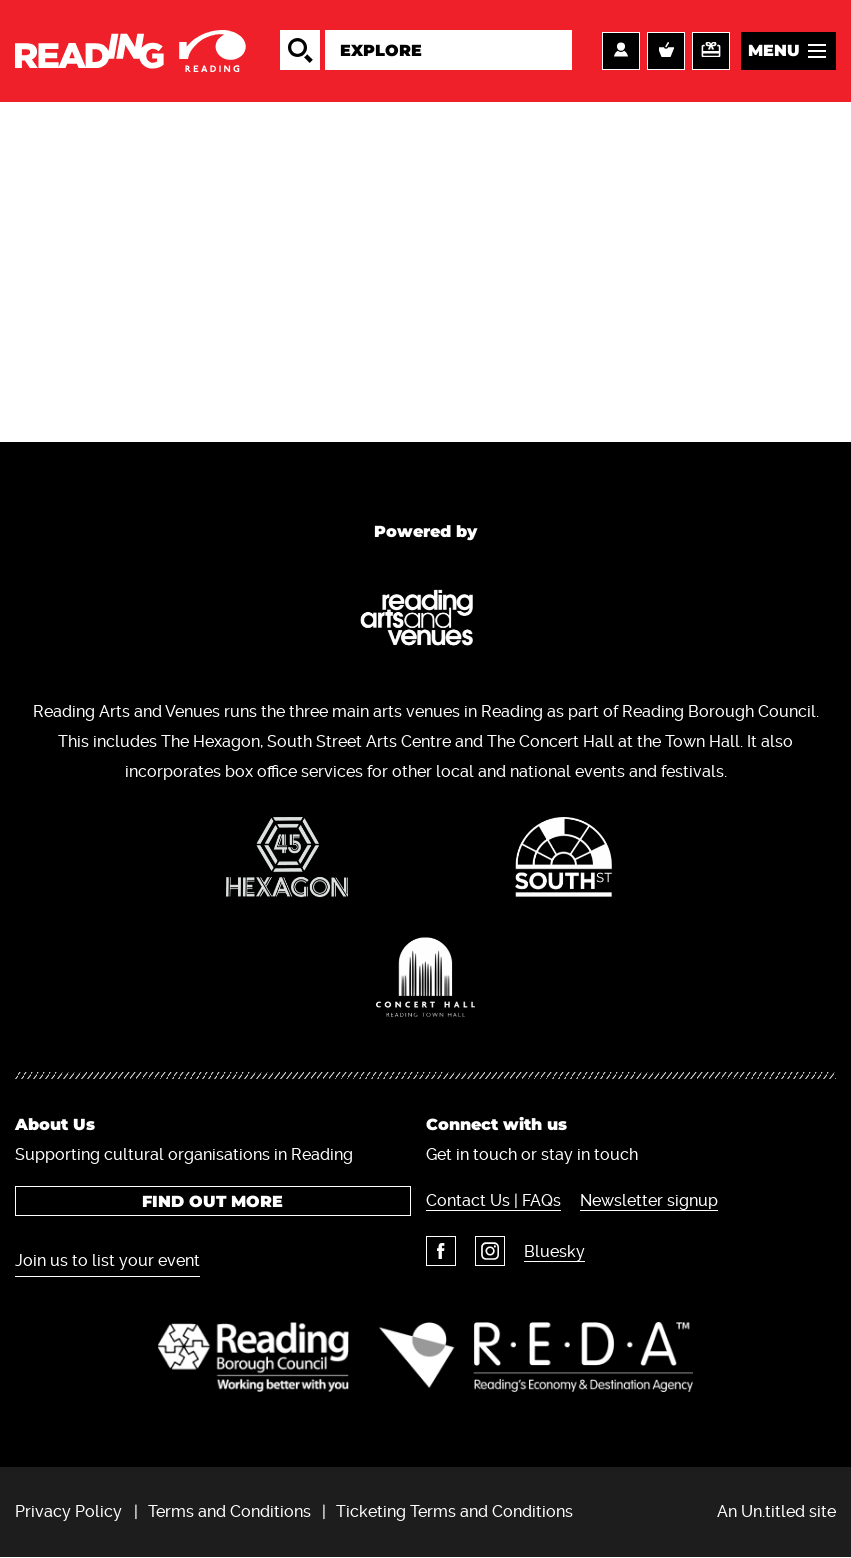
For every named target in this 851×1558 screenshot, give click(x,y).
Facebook (441, 1251)
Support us (711, 51)
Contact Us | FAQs (493, 1200)
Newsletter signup (649, 1200)
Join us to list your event (107, 1260)
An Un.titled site (776, 1511)
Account (621, 51)
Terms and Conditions (229, 1511)
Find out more (212, 1201)
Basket (666, 51)
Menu (774, 50)
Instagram (490, 1251)
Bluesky (554, 1251)
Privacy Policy (68, 1511)
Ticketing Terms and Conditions (454, 1511)
